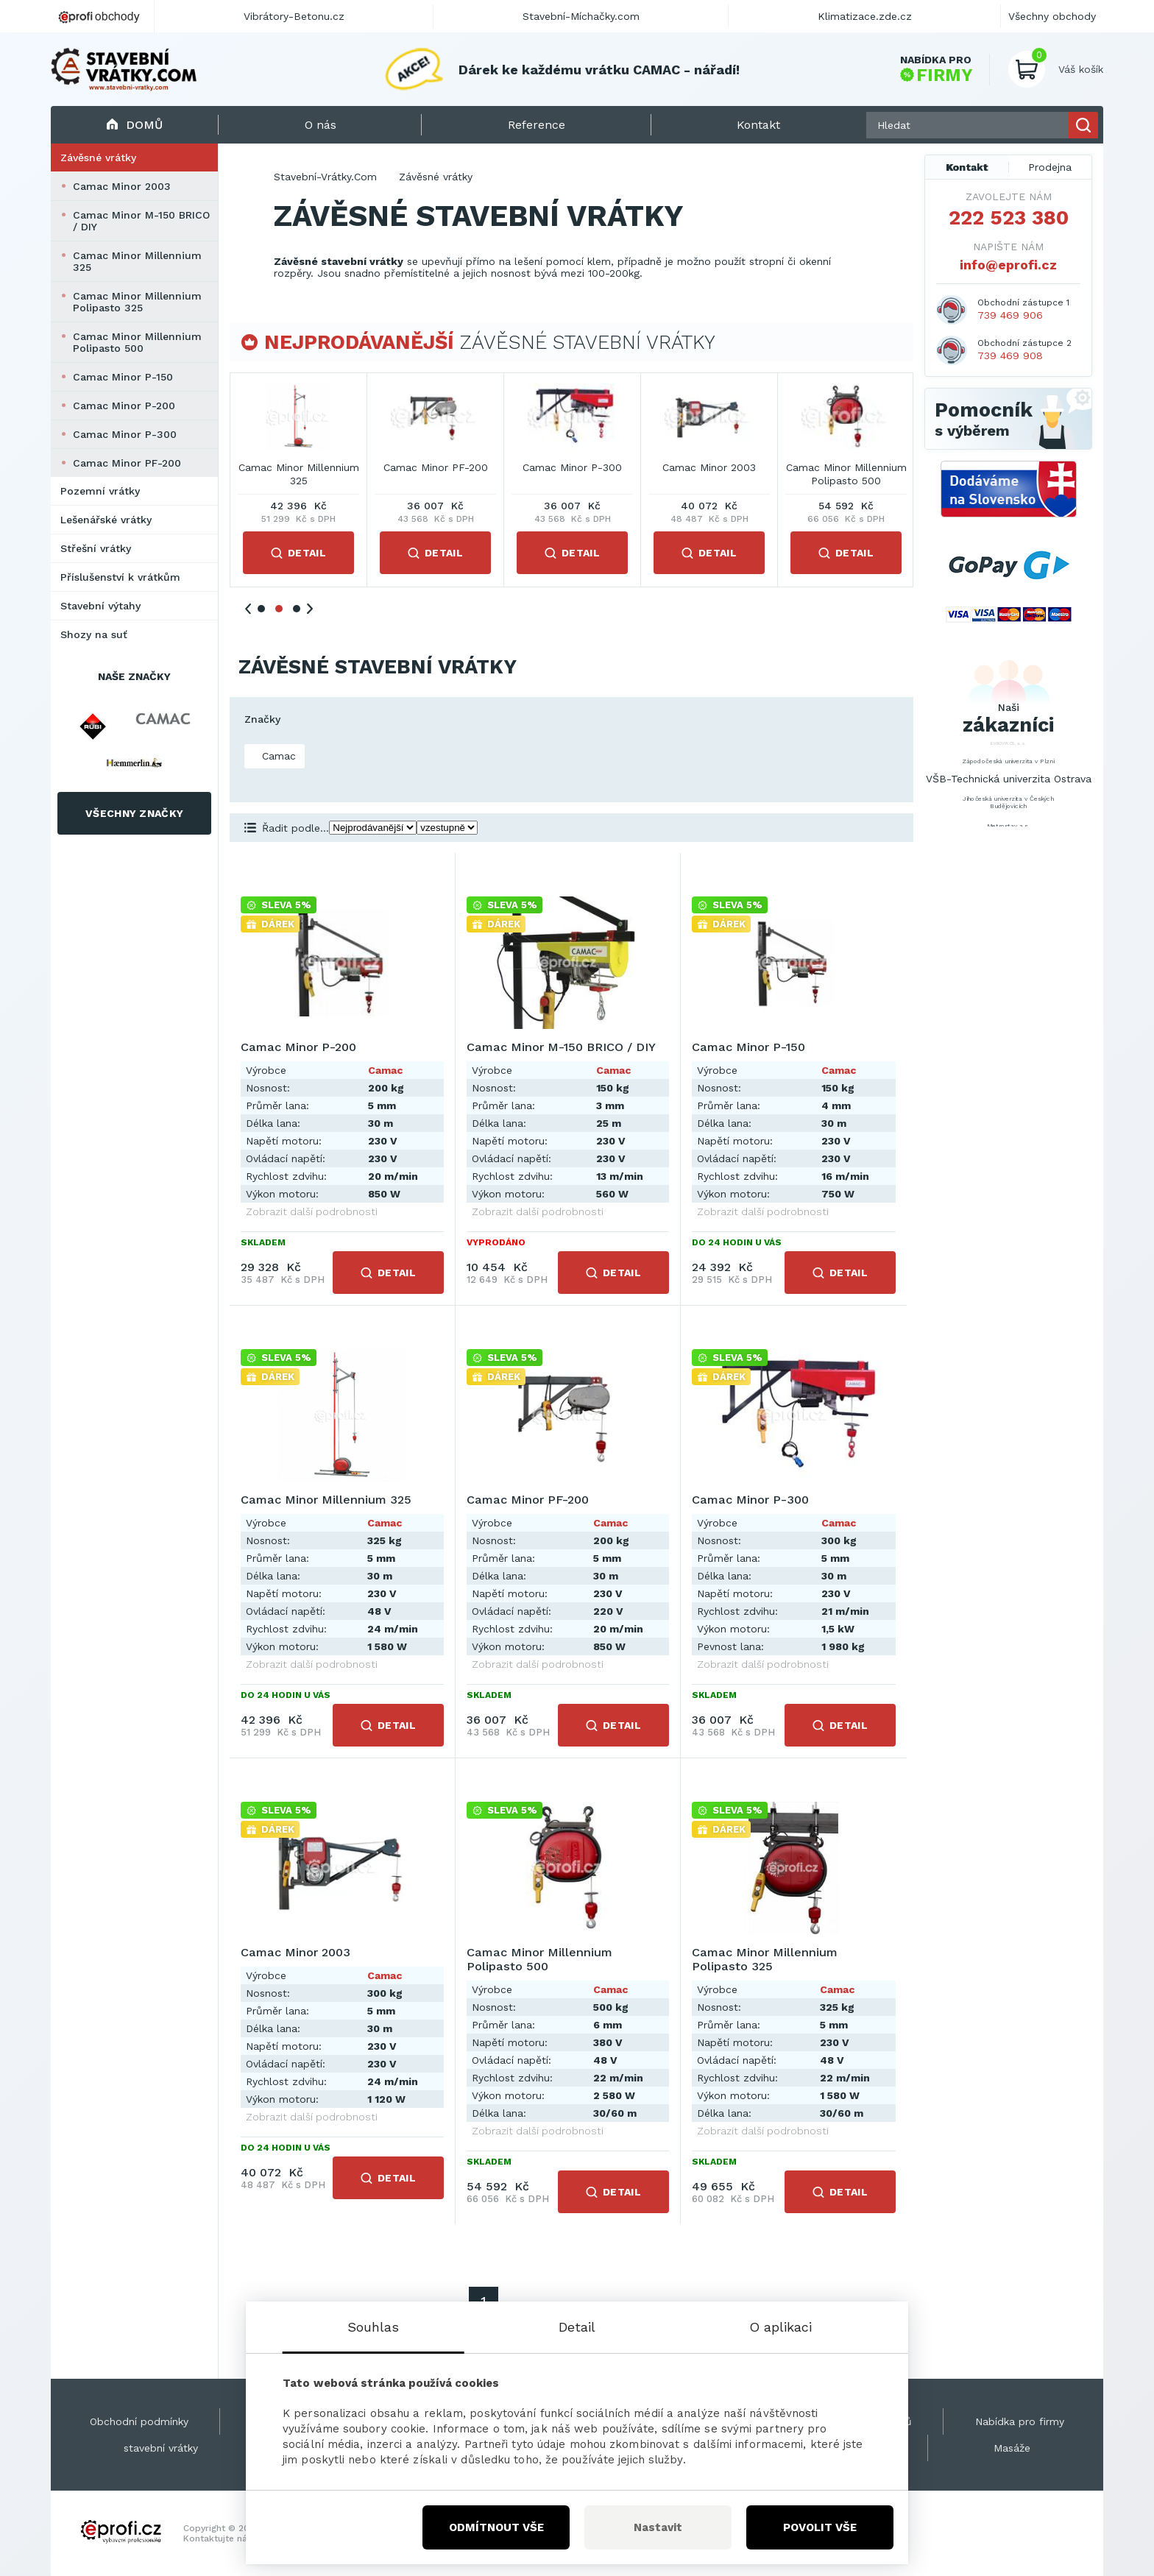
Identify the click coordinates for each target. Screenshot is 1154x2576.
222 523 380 (1009, 218)
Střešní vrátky (95, 548)
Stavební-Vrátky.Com (325, 177)
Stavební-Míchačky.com (581, 16)
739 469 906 (1010, 315)
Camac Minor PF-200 (127, 463)
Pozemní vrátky (100, 491)
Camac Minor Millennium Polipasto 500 (137, 342)
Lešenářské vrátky (106, 520)
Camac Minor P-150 (123, 377)
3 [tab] (296, 608)
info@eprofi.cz (1008, 264)
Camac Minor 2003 (122, 186)
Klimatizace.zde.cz (865, 16)
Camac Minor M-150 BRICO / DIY (141, 221)
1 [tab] (261, 608)
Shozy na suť (93, 634)
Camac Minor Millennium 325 (137, 261)
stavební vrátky (161, 2448)
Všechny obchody (1052, 16)
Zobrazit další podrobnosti (312, 1211)
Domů (134, 125)
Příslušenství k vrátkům (120, 577)
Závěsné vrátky (98, 157)
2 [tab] (279, 608)
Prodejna (1050, 167)
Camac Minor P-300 (125, 434)
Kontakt (967, 167)
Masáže (1012, 2448)
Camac (277, 756)
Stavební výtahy (100, 606)
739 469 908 (1010, 355)
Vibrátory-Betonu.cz (294, 16)
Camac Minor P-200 (124, 405)
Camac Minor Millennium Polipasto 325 (137, 302)
